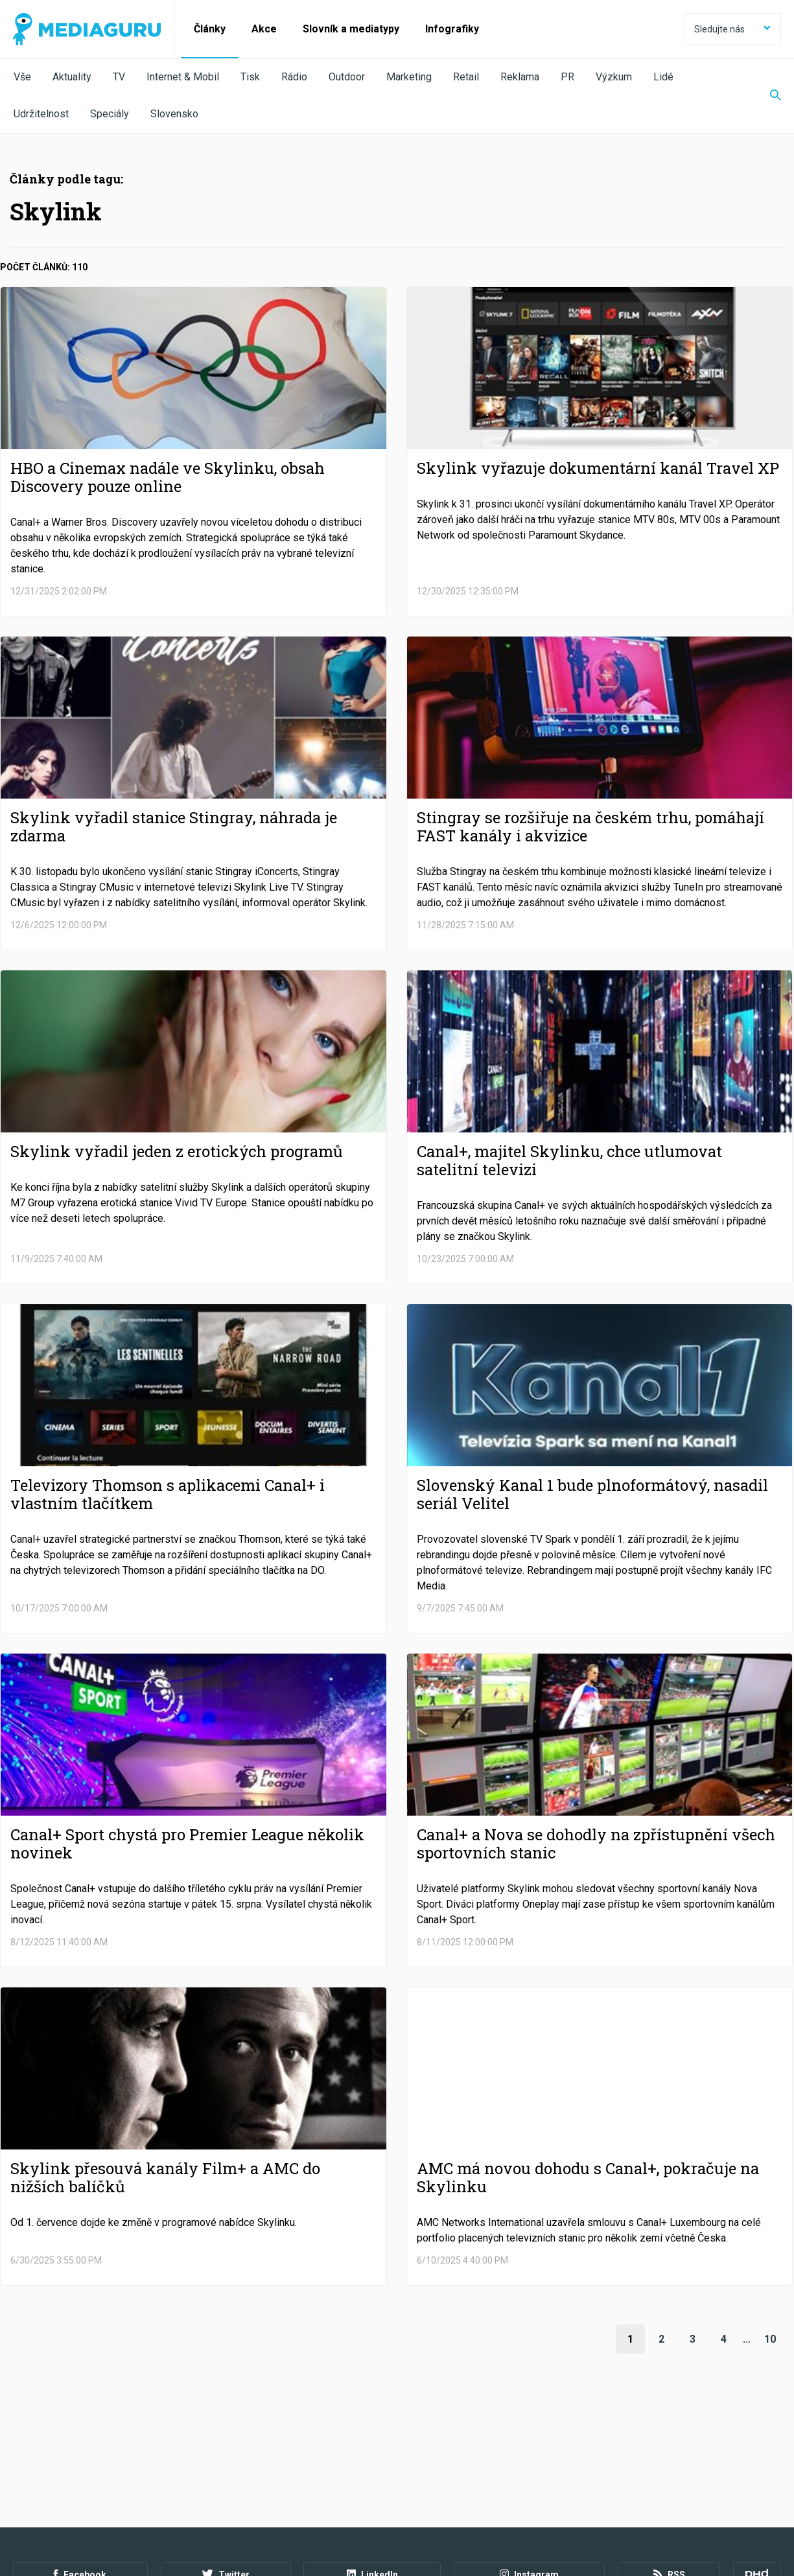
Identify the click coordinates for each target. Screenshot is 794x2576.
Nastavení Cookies (282, 2505)
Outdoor (347, 77)
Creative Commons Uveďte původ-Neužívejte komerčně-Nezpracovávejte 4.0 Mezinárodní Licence (191, 2542)
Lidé (663, 77)
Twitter (226, 2470)
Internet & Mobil (182, 77)
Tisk (250, 77)
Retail (466, 77)
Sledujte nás (732, 29)
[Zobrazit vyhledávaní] (767, 96)
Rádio (294, 77)
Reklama (519, 77)
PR (567, 77)
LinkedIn (372, 2470)
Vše (22, 77)
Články (210, 29)
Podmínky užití (79, 2505)
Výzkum (614, 77)
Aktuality (72, 77)
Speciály (109, 114)
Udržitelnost (41, 114)
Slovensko (174, 114)
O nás (24, 2505)
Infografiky (452, 29)
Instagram (529, 2470)
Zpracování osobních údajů (176, 2505)
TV (119, 77)
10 (770, 2339)
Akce (264, 29)
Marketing (409, 77)
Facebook (80, 2470)
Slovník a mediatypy (351, 29)
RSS (669, 2470)
